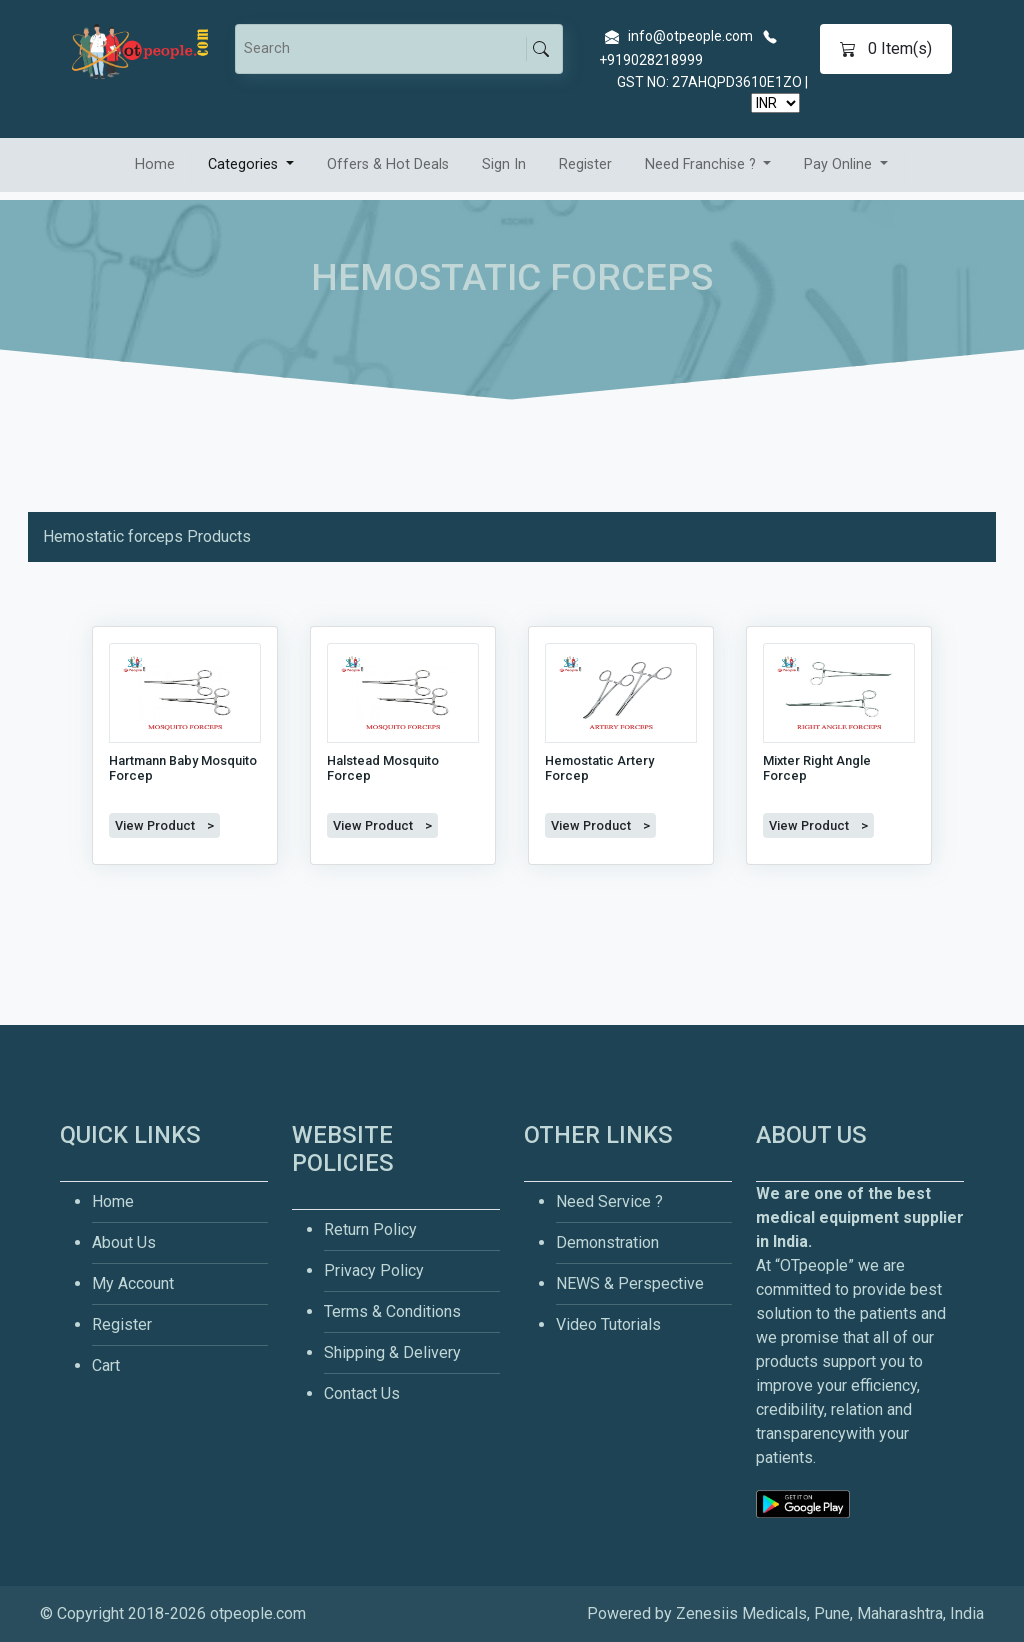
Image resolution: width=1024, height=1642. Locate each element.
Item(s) (886, 49)
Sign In (504, 164)
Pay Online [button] (840, 164)
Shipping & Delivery (392, 1352)
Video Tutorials (608, 1324)
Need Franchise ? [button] (702, 164)
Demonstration (607, 1242)
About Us (124, 1242)
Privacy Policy (374, 1270)
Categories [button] (245, 164)
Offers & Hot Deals (388, 164)
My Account (133, 1283)
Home (155, 164)
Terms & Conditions (392, 1311)
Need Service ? (609, 1201)
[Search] (384, 49)
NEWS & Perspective (630, 1283)
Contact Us (362, 1393)
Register (585, 164)
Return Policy (370, 1229)
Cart (106, 1365)
